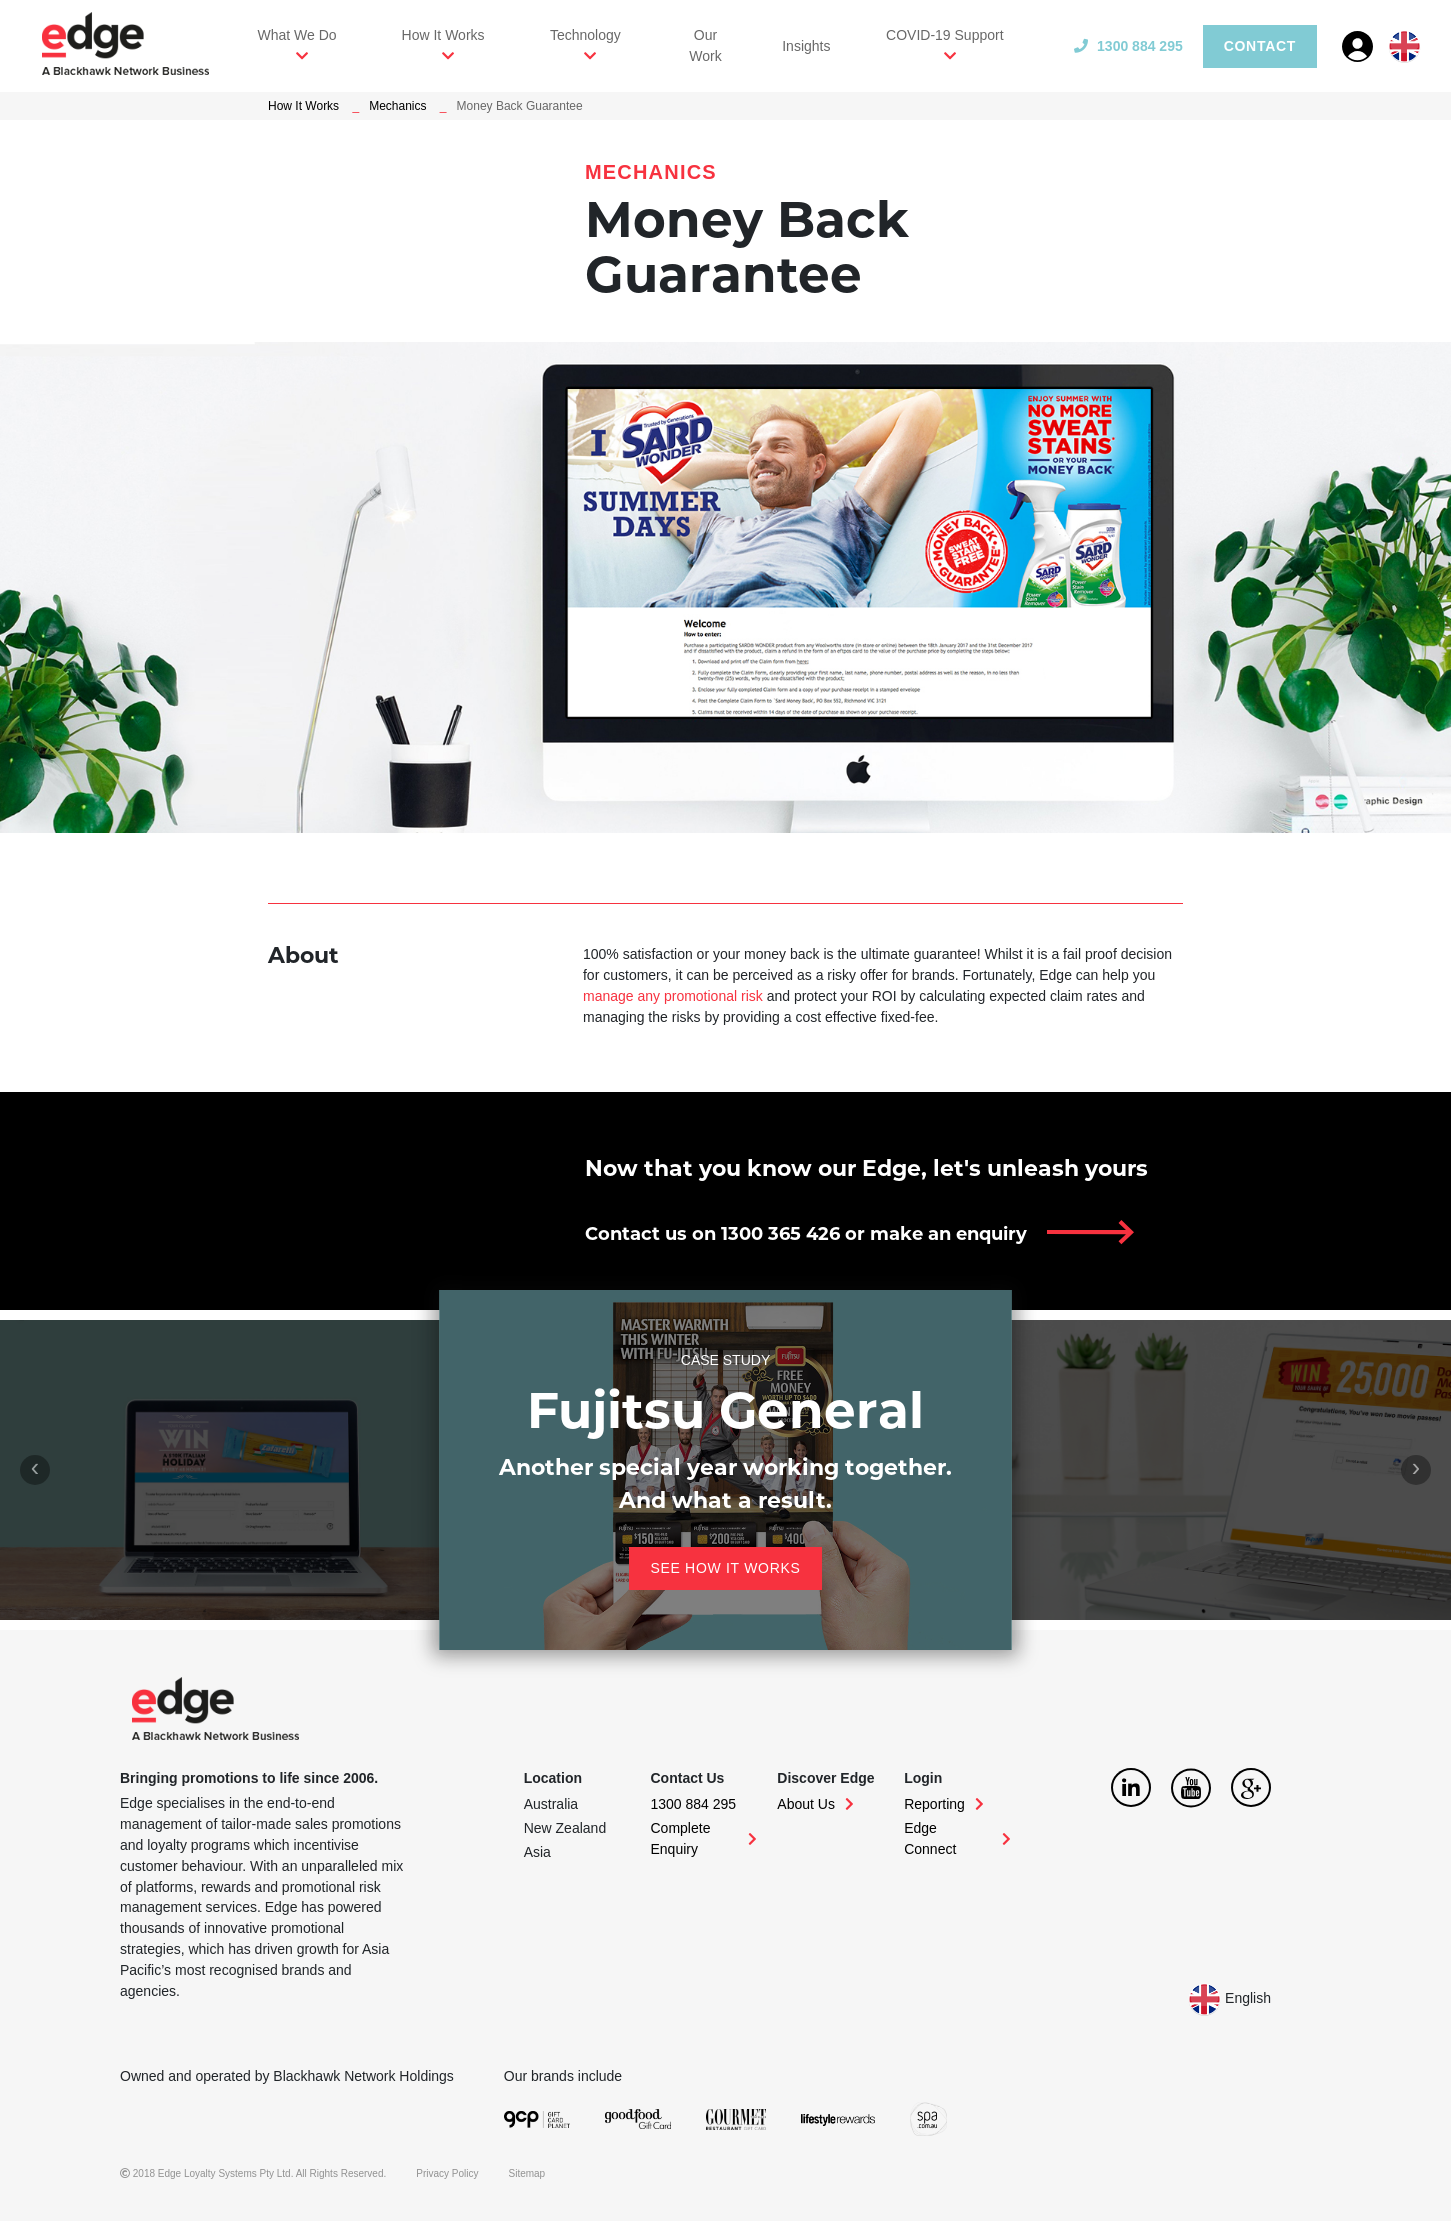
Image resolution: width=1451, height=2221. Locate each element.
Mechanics (397, 106)
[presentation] (35, 1470)
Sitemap (527, 2173)
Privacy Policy (447, 2173)
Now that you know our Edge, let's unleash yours (866, 1168)
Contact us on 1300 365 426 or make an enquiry (806, 1234)
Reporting (944, 1804)
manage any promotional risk (673, 996)
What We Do (297, 35)
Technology (585, 35)
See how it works (725, 1568)
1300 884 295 (1128, 46)
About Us (815, 1804)
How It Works (443, 35)
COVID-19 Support (945, 35)
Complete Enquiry (704, 1838)
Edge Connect (957, 1838)
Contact (1260, 46)
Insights (806, 46)
